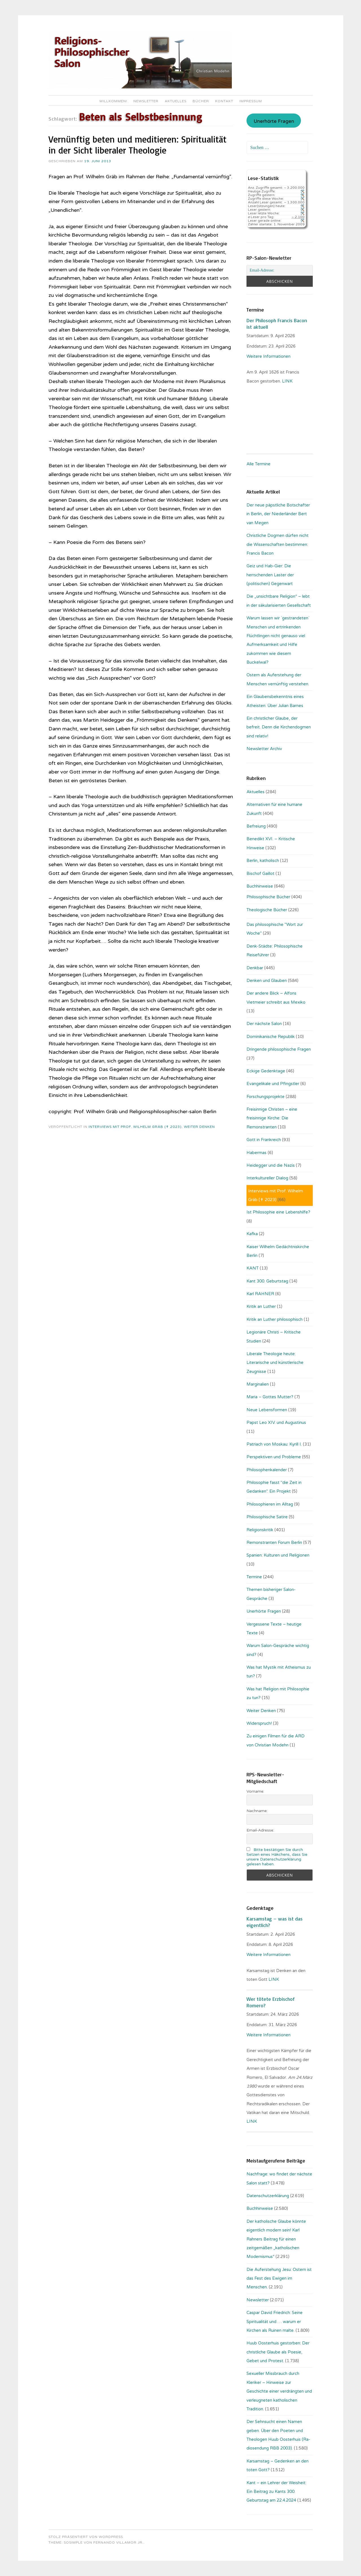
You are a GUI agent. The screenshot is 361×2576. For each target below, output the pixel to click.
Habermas (256, 1152)
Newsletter (146, 101)
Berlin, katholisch (262, 860)
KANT (252, 1268)
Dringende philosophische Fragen (278, 1049)
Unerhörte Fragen (274, 121)
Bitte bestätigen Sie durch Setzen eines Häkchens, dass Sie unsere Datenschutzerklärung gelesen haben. (276, 1856)
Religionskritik (259, 1529)
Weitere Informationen (268, 356)
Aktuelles (175, 101)
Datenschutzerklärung (267, 2195)
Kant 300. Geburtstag (267, 1281)
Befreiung (256, 826)
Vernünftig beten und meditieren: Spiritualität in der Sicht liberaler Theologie (137, 145)
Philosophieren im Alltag (269, 1504)
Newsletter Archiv (264, 748)
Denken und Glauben (266, 980)
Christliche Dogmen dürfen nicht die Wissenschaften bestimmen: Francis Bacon (277, 544)
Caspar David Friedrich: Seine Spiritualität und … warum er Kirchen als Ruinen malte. (274, 2321)
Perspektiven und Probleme (273, 1456)
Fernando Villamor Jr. (118, 2542)
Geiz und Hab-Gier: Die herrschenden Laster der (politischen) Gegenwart (270, 574)
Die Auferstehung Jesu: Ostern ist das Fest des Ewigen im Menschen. (279, 2278)
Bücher (201, 101)
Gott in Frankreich (263, 1139)
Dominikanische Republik (270, 1036)
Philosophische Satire (267, 1516)
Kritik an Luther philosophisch (274, 1319)
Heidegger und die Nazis (270, 1165)
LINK (274, 1979)
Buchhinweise (259, 886)
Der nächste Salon (264, 1023)
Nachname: (257, 1810)
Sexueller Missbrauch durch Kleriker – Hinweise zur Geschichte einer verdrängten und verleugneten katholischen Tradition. (279, 2391)
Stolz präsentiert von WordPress (86, 2537)
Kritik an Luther (261, 1306)
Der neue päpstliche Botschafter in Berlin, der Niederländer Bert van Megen (278, 514)
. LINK (287, 381)
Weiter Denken (199, 1127)
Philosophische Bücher (268, 896)
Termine (254, 1576)
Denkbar (254, 967)
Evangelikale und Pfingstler (272, 1083)
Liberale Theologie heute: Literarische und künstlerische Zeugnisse (274, 1362)
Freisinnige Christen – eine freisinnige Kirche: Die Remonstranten (271, 1118)
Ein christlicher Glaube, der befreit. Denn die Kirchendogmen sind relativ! (278, 727)
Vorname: (255, 1791)
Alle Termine (258, 463)
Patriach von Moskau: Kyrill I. (274, 1444)
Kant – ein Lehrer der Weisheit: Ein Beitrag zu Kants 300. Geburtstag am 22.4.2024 (276, 2491)
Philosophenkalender (266, 1469)
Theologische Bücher (266, 909)
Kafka (252, 1233)
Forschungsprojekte (265, 1096)
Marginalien (257, 1384)
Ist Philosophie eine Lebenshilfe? (278, 1212)
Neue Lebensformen (266, 1409)
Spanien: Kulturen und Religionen (277, 1555)
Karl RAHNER (260, 1293)
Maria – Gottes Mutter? (269, 1396)
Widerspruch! (259, 1723)
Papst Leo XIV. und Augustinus (276, 1422)
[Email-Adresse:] (279, 270)
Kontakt (224, 101)
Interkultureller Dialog (267, 1178)
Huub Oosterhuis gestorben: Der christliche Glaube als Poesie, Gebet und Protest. (277, 2352)
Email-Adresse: (260, 1830)
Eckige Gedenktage (265, 1070)
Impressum (250, 101)
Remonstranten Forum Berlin (274, 1542)
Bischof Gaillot (260, 873)
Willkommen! (113, 101)
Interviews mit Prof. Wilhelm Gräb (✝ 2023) (135, 1127)
